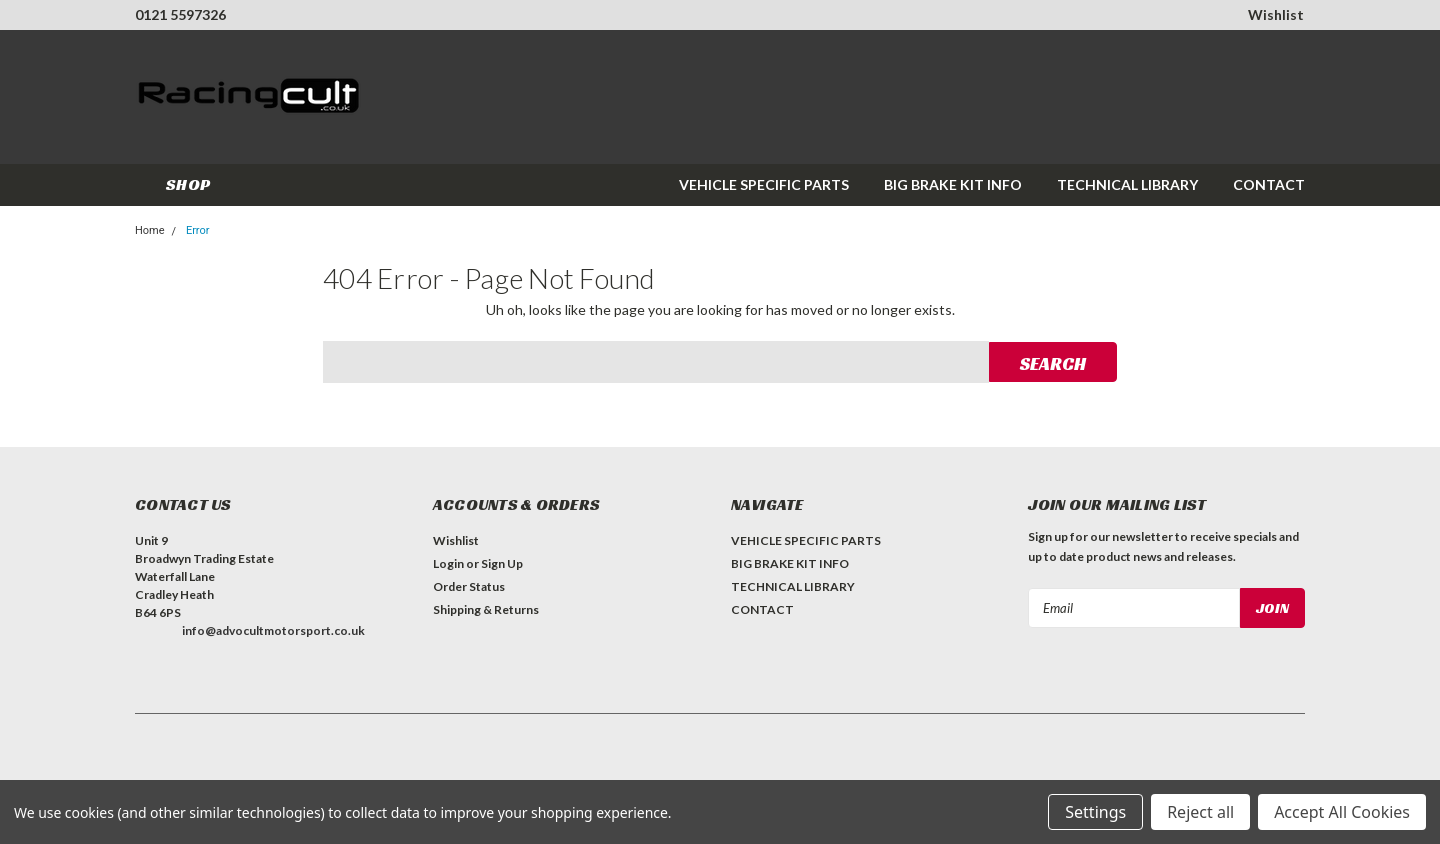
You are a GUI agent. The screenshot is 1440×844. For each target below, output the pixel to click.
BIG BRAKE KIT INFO (953, 184)
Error (198, 230)
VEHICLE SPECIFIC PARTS (764, 184)
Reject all (1200, 812)
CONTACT (1269, 184)
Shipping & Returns (486, 609)
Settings (1095, 812)
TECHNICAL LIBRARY (1127, 184)
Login (448, 563)
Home (150, 230)
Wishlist (1276, 14)
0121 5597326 (180, 14)
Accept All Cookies (1342, 812)
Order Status (469, 586)
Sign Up (502, 563)
